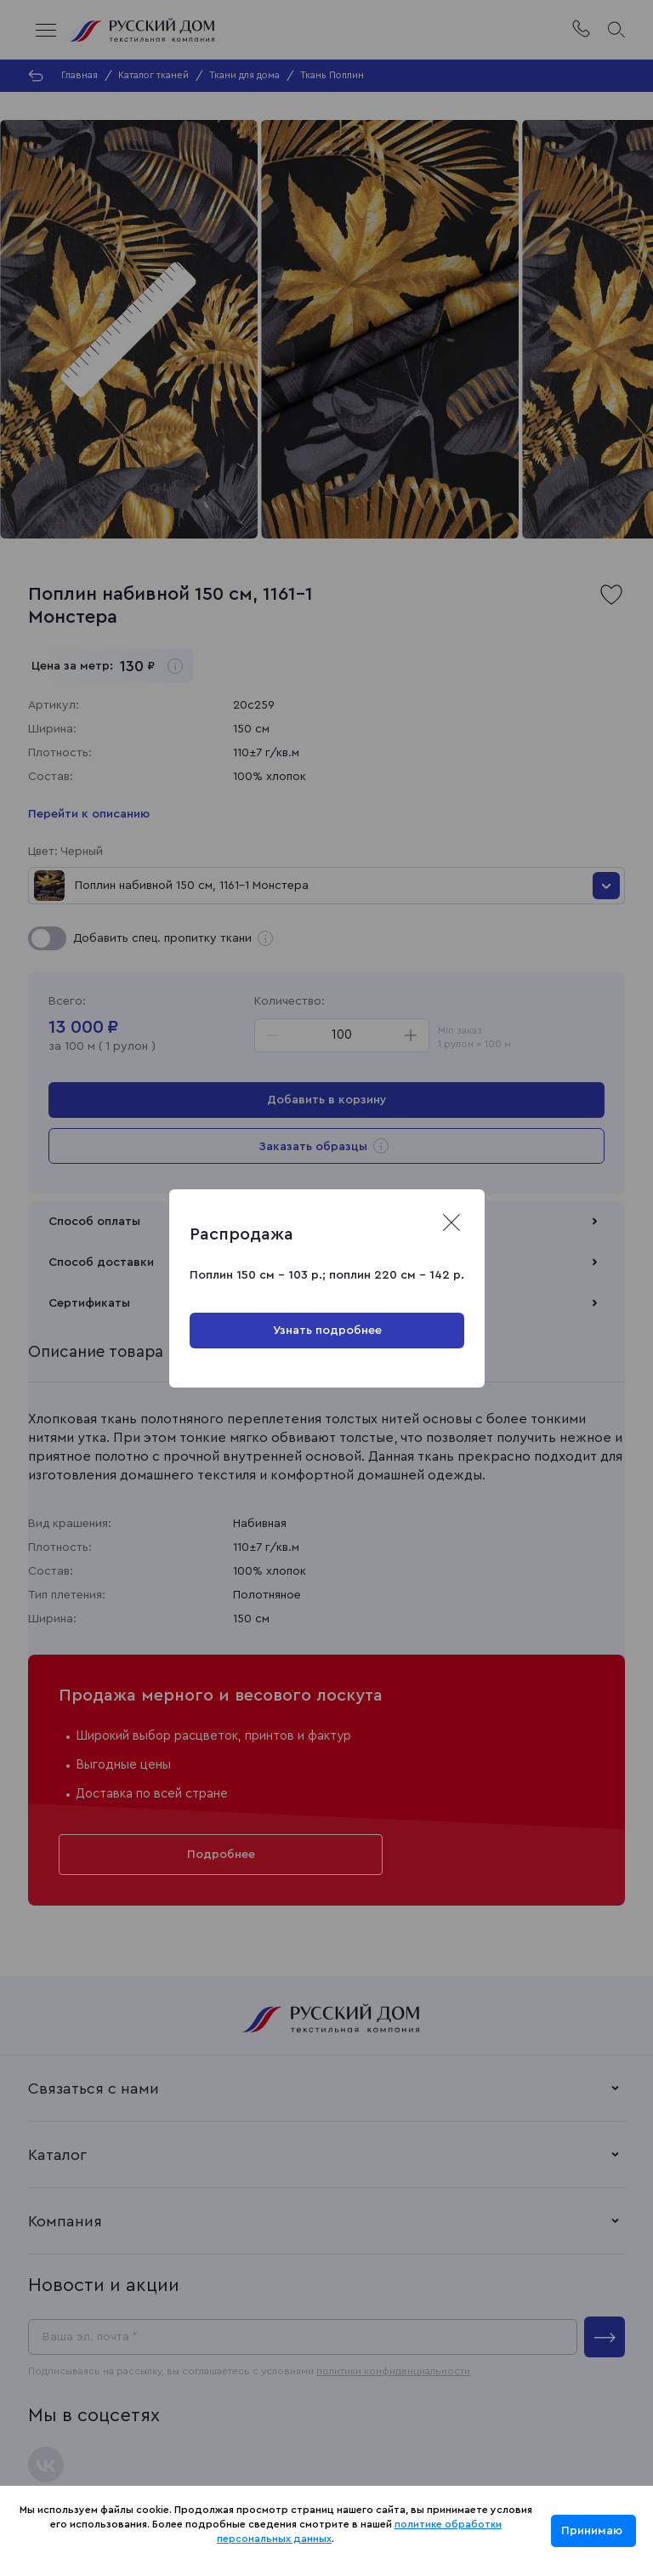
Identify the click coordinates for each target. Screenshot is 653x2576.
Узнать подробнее (326, 1330)
